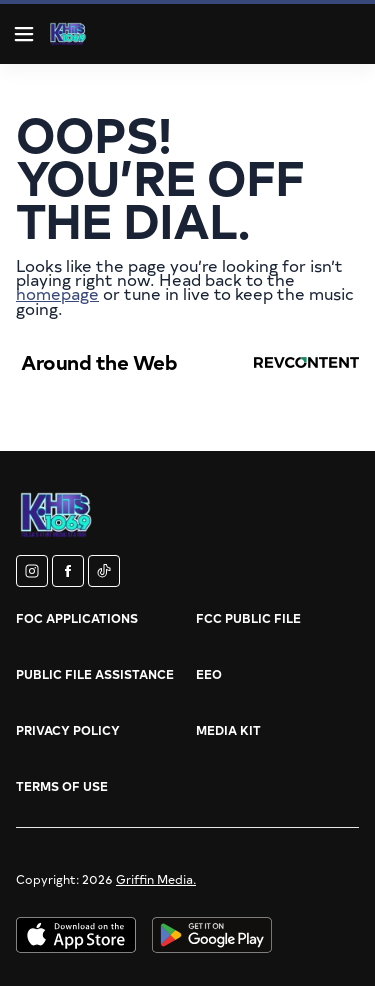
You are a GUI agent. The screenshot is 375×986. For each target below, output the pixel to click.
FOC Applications (77, 618)
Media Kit (228, 730)
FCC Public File (248, 618)
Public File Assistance (95, 674)
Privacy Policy (68, 730)
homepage (57, 293)
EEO (209, 674)
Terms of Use (62, 786)
